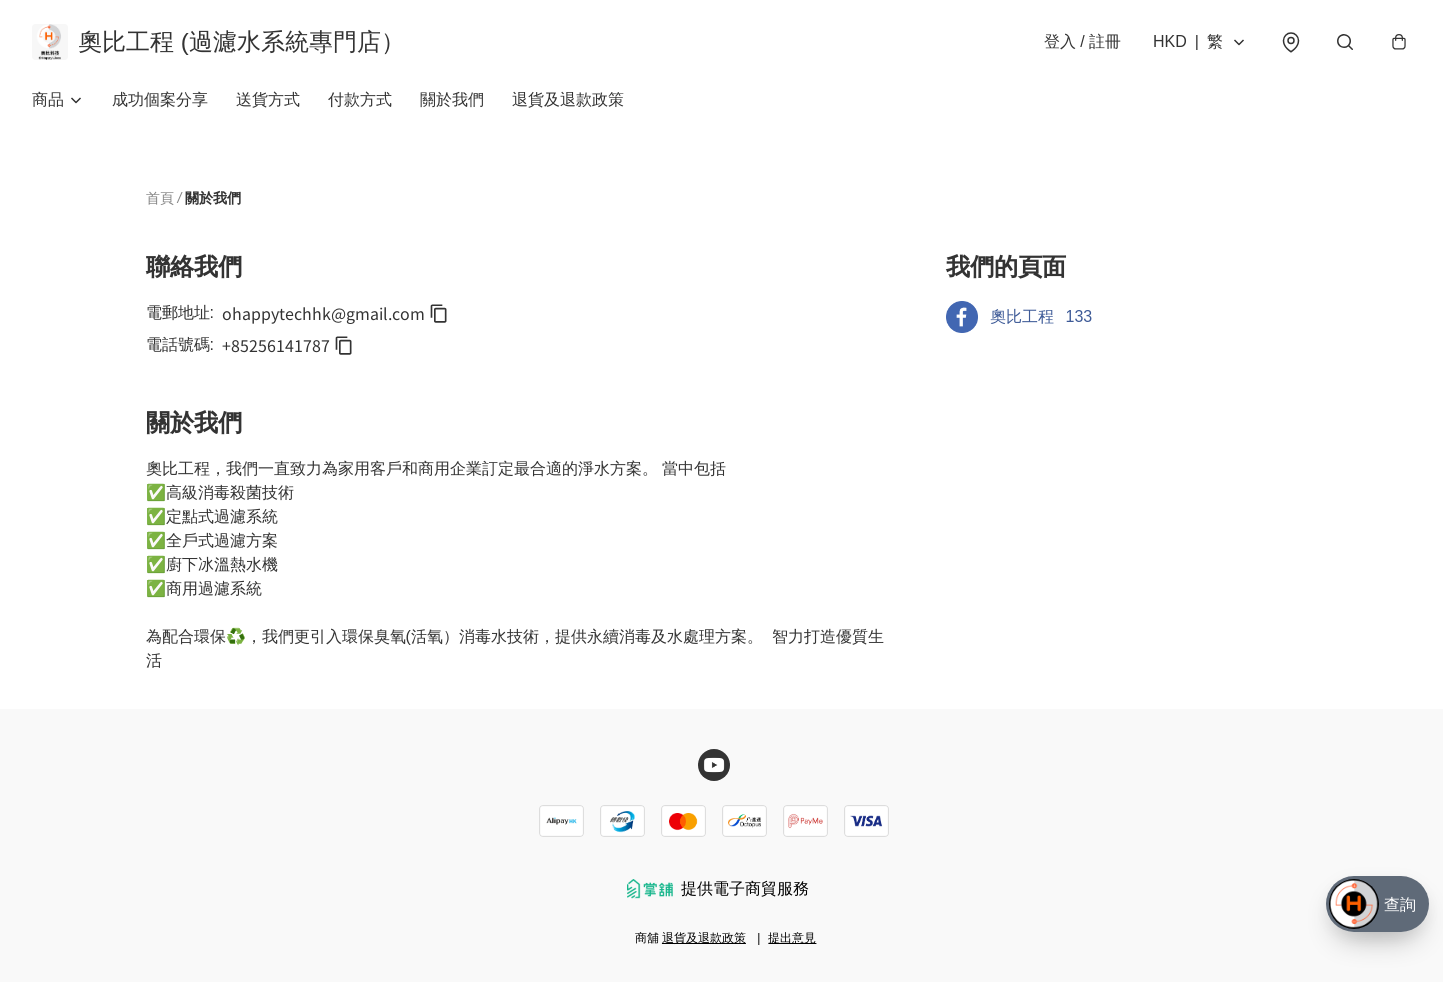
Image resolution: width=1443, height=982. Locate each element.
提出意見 (792, 938)
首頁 (160, 198)
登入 (1082, 41)
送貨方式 (268, 99)
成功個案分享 (160, 99)
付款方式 (360, 99)
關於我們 (452, 99)
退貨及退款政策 (568, 99)
